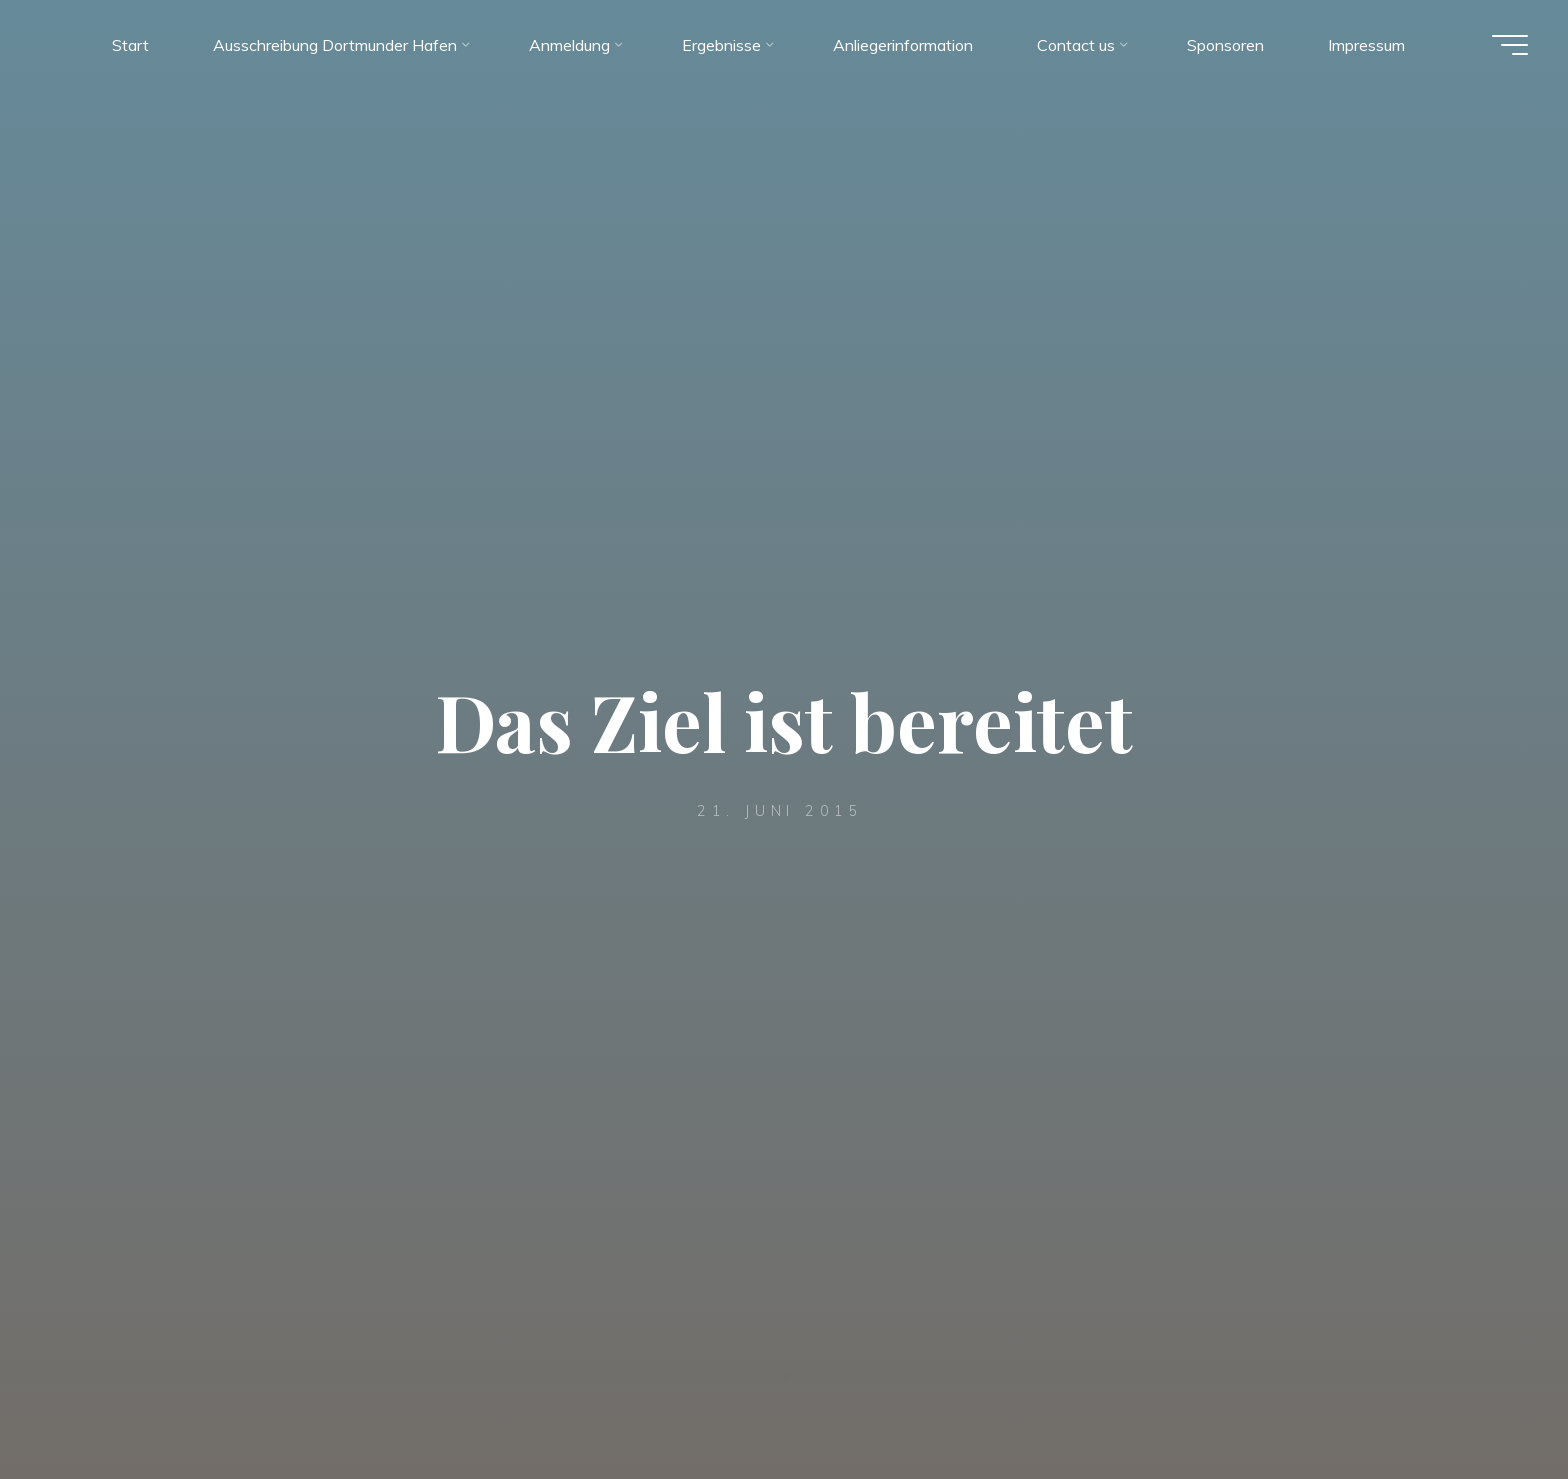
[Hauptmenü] (1510, 45)
